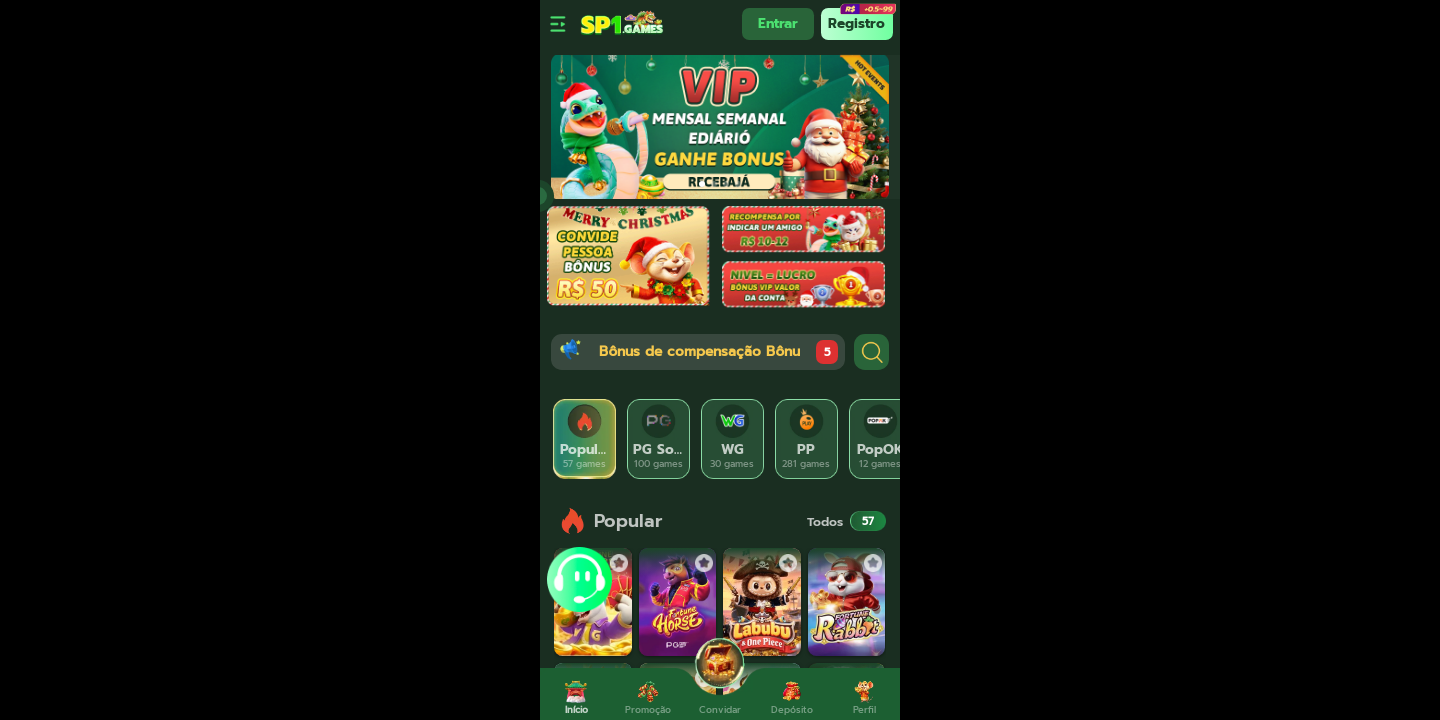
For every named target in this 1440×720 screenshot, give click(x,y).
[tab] (585, 439)
